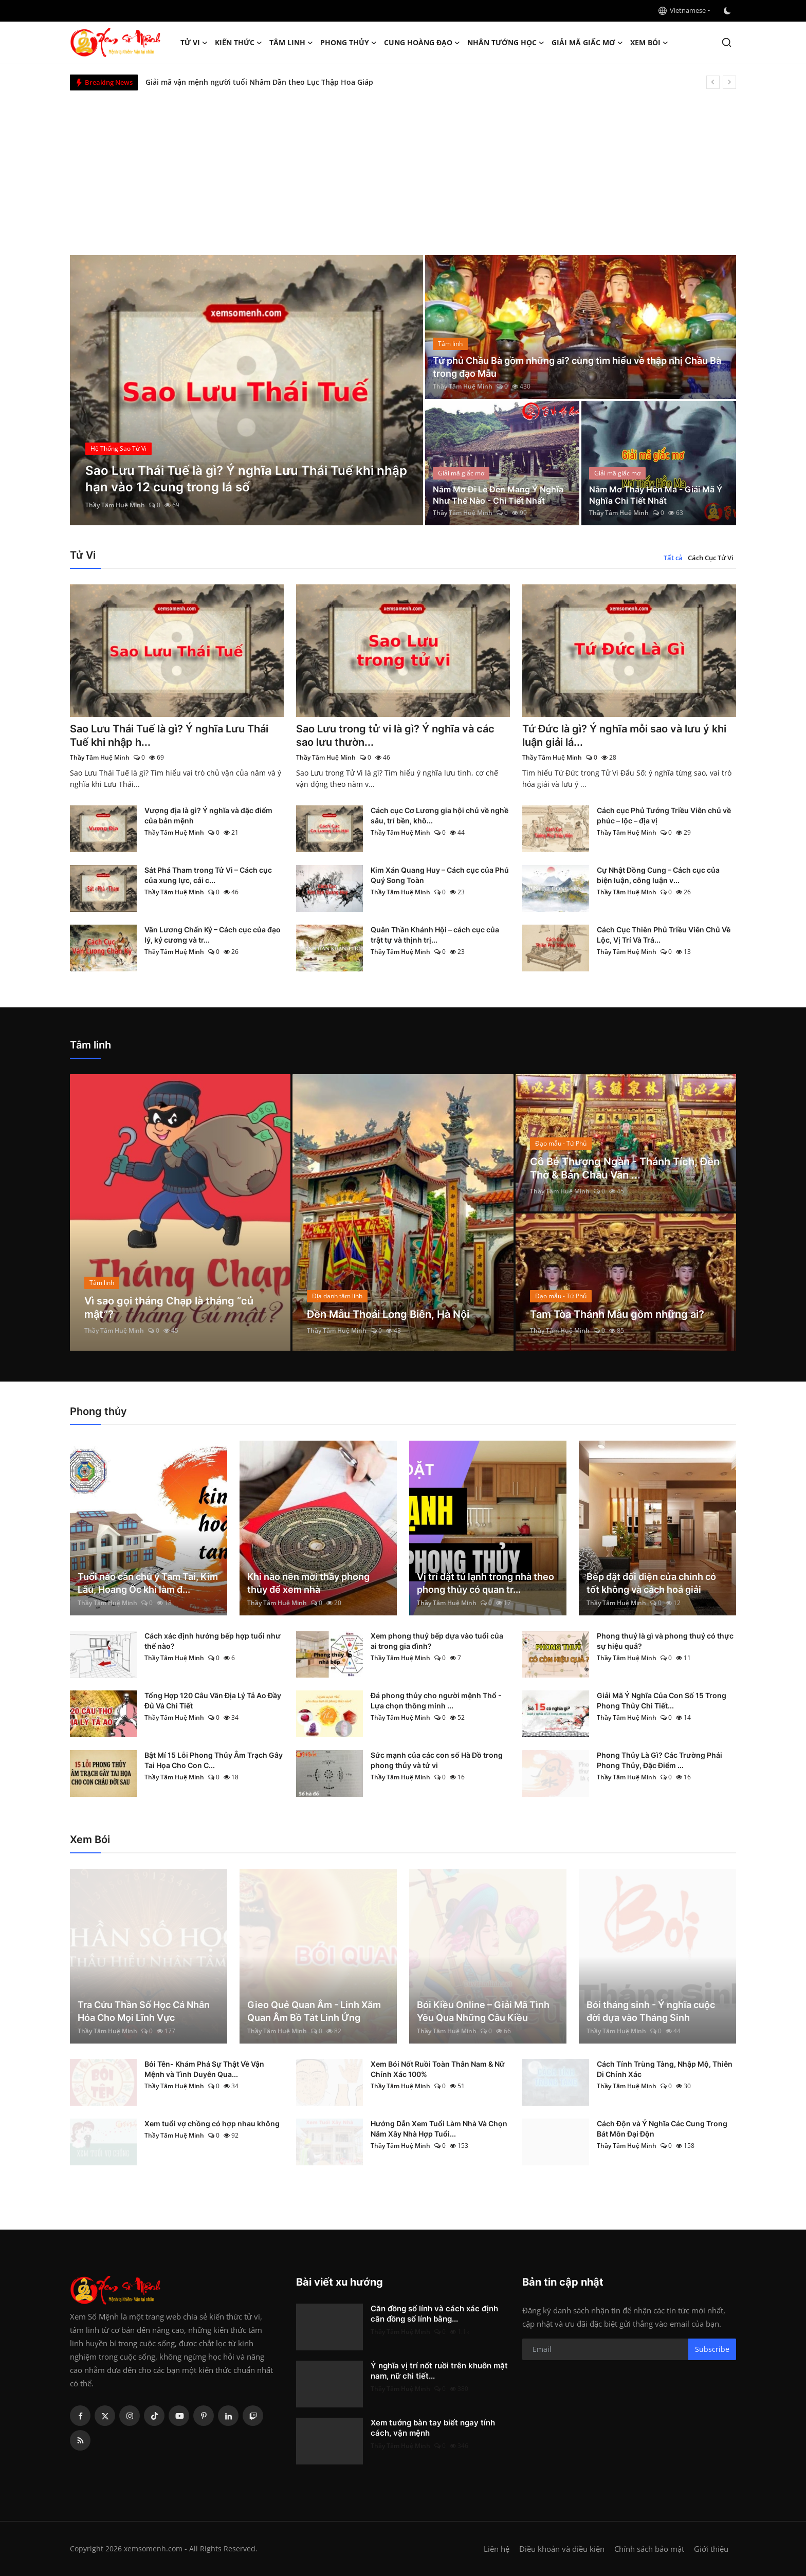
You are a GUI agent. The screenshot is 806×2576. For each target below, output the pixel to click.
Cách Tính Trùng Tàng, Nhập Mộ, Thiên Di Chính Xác (664, 2068)
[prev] (713, 82)
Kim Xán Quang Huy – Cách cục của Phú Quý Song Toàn (440, 875)
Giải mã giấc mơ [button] (587, 42)
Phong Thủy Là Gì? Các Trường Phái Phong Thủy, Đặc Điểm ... (659, 1760)
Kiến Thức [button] (238, 42)
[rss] (80, 2440)
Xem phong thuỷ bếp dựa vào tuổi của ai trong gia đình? (437, 1640)
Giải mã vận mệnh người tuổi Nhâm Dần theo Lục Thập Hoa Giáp (259, 82)
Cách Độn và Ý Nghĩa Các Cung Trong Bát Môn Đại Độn (662, 2128)
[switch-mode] (728, 10)
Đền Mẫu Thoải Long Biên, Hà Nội (388, 1314)
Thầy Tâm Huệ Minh (115, 505)
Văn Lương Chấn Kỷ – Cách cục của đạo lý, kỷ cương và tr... (212, 934)
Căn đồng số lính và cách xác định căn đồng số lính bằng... (434, 2314)
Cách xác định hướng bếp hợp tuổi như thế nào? (212, 1640)
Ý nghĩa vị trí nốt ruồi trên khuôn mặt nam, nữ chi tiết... (439, 2371)
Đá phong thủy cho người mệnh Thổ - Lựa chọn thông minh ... (436, 1700)
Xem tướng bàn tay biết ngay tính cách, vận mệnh (433, 2428)
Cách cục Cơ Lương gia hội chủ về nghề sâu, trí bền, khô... (439, 815)
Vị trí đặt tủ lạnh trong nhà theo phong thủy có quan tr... (485, 1583)
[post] (246, 390)
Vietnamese (682, 10)
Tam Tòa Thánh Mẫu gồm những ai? (617, 1314)
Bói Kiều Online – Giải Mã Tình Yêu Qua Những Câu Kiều (483, 2011)
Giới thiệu (711, 2549)
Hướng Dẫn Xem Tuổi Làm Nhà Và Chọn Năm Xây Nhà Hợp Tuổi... (439, 2128)
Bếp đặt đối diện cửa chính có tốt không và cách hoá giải (651, 1583)
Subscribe (712, 2349)
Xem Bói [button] (649, 42)
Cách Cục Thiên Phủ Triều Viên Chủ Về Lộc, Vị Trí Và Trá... (663, 934)
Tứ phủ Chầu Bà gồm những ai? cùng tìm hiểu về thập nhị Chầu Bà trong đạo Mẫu (577, 367)
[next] (729, 82)
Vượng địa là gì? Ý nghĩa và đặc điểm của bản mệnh (208, 815)
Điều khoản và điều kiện (561, 2549)
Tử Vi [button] (194, 42)
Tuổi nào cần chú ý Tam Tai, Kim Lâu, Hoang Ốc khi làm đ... (148, 1583)
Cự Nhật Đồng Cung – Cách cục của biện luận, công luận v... (658, 875)
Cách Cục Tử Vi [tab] (711, 557)
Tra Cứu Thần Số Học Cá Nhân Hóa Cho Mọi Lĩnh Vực (144, 2011)
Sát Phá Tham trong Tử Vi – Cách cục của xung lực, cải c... (208, 875)
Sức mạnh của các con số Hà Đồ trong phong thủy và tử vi (437, 1760)
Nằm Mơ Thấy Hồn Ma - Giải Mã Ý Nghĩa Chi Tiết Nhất (655, 495)
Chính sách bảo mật (649, 2549)
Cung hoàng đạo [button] (422, 42)
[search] (726, 42)
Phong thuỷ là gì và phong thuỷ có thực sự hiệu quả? (665, 1640)
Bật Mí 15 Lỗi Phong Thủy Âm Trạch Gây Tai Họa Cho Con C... (213, 1760)
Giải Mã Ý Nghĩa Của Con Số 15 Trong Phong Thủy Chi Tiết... (661, 1700)
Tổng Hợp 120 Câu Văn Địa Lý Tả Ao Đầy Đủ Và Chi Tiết (212, 1700)
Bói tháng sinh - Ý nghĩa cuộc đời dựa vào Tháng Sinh (651, 2011)
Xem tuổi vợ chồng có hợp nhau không (212, 2123)
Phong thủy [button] (348, 42)
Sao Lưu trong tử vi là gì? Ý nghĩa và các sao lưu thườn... (395, 735)
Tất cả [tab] (673, 557)
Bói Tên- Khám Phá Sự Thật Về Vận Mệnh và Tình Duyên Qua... (204, 2068)
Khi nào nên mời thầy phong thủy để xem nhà (308, 1583)
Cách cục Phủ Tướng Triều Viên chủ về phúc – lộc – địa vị (664, 815)
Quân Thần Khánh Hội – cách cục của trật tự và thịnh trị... (435, 934)
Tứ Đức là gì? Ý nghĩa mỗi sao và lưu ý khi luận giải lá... (624, 735)
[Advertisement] (403, 168)
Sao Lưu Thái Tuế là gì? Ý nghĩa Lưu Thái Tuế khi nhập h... (169, 735)
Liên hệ (496, 2549)
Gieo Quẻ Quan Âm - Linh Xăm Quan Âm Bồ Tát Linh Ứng (314, 2011)
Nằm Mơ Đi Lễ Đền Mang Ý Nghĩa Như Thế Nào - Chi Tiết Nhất (498, 495)
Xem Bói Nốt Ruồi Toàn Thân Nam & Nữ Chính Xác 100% (438, 2068)
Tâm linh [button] (291, 42)
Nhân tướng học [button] (505, 42)
